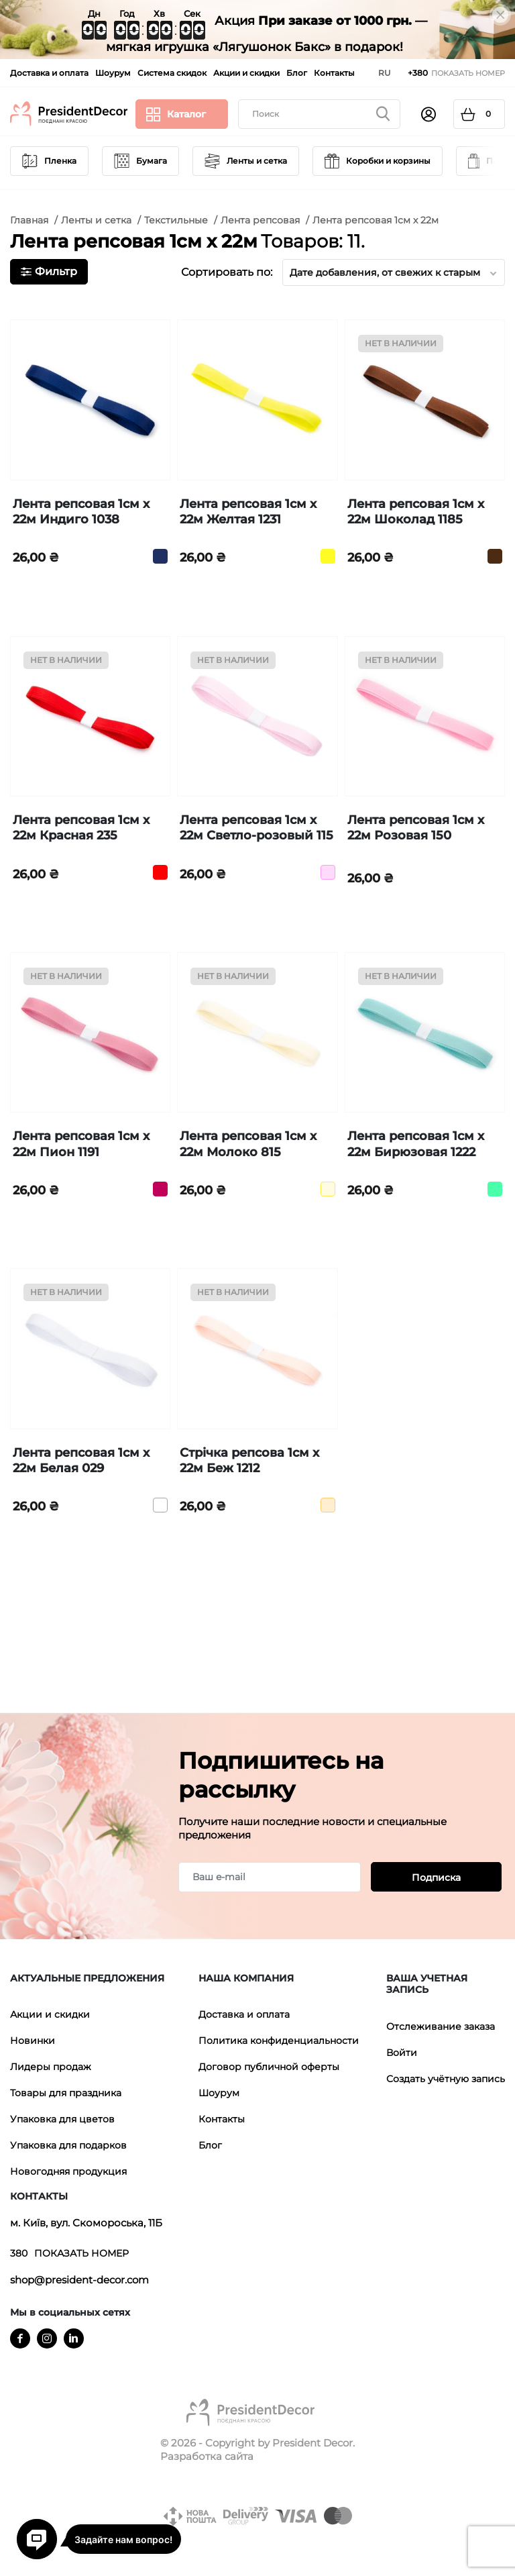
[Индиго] (160, 556)
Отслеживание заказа (440, 2026)
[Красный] (160, 872)
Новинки (32, 2040)
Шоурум (218, 2093)
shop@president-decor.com (79, 2279)
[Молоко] (328, 1189)
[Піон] (160, 1189)
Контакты (221, 2119)
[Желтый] (328, 556)
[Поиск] (319, 114)
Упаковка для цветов (62, 2119)
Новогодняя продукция (68, 2171)
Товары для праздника (65, 2093)
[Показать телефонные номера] (456, 73)
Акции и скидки (50, 2014)
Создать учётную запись (445, 2079)
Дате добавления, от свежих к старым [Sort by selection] (394, 272)
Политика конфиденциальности (278, 2040)
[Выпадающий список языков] (384, 73)
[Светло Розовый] (328, 872)
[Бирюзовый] (495, 1189)
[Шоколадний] (495, 556)
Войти (401, 2053)
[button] (101, 1979)
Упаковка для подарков (68, 2145)
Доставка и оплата (244, 2014)
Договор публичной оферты (268, 2067)
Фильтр (49, 271)
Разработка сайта (206, 2456)
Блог (210, 2145)
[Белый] (160, 1505)
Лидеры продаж (50, 2067)
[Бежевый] (328, 1505)
